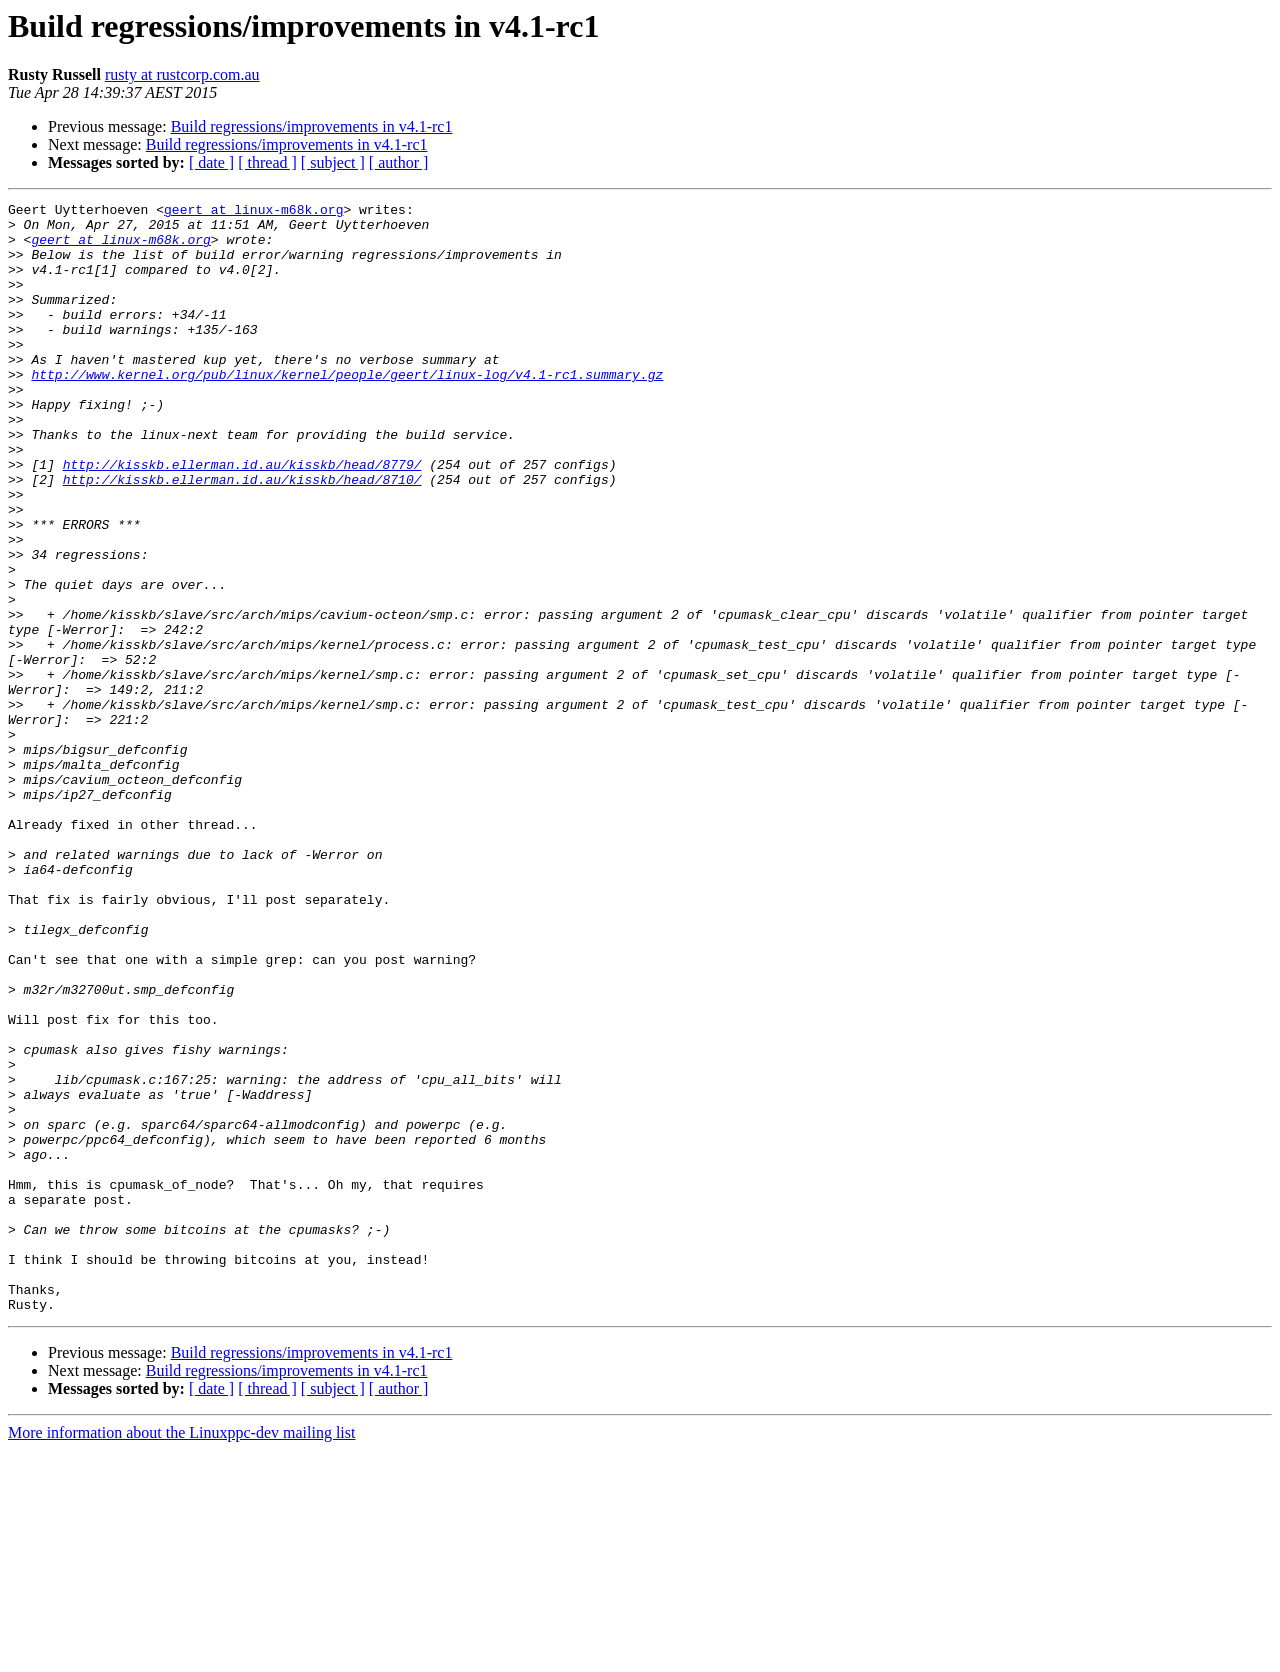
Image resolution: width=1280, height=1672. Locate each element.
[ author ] (399, 162)
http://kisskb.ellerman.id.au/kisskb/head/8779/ (242, 518)
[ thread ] (267, 162)
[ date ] (211, 162)
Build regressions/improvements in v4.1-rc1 (312, 126)
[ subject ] (333, 162)
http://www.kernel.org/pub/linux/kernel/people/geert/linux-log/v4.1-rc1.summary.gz (347, 410)
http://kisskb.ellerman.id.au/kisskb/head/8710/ (242, 536)
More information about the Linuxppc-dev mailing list (181, 1654)
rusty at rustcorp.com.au (182, 74)
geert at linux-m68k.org (253, 212)
